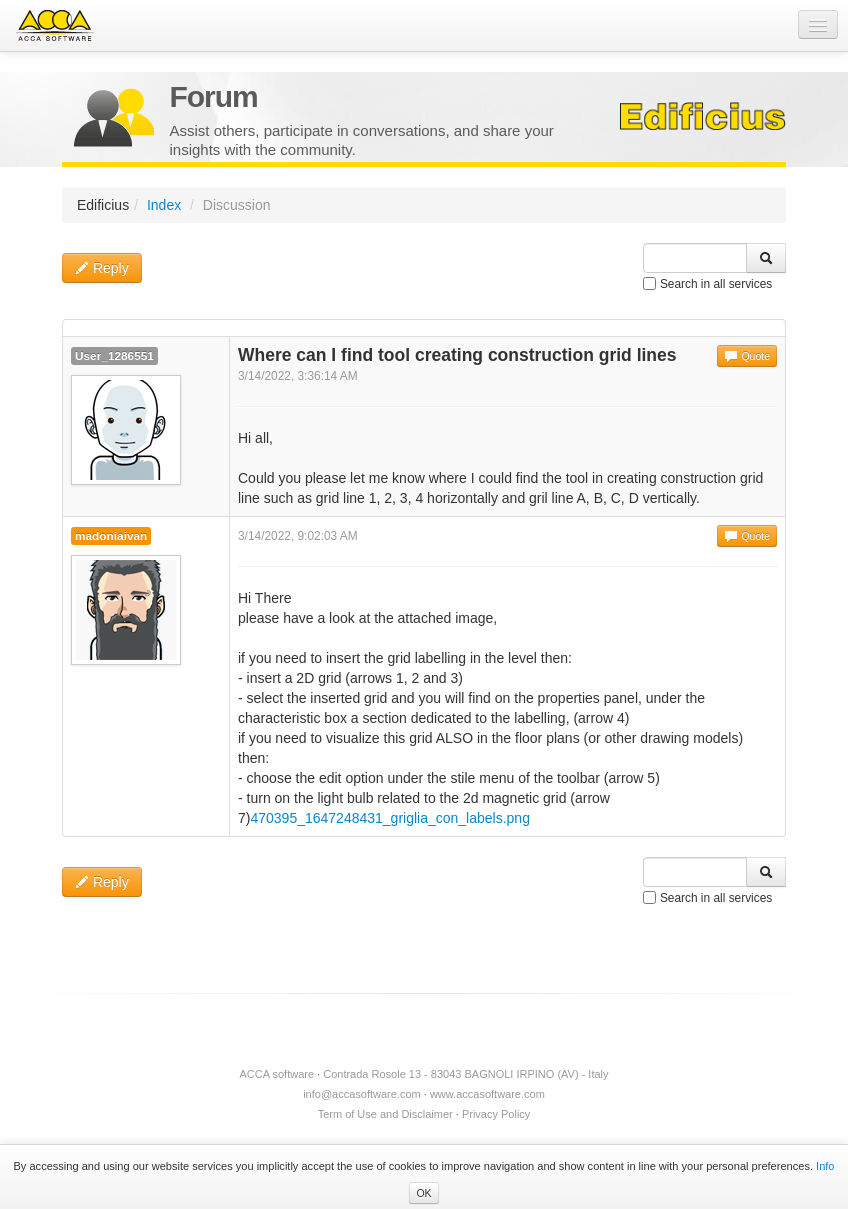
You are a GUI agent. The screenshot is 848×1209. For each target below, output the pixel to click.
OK (423, 1193)
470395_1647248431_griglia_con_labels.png (389, 818)
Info (825, 1166)
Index (164, 205)
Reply (102, 268)
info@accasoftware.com (362, 1094)
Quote (747, 356)
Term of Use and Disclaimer (385, 1114)
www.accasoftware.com (487, 1094)
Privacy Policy (496, 1114)
